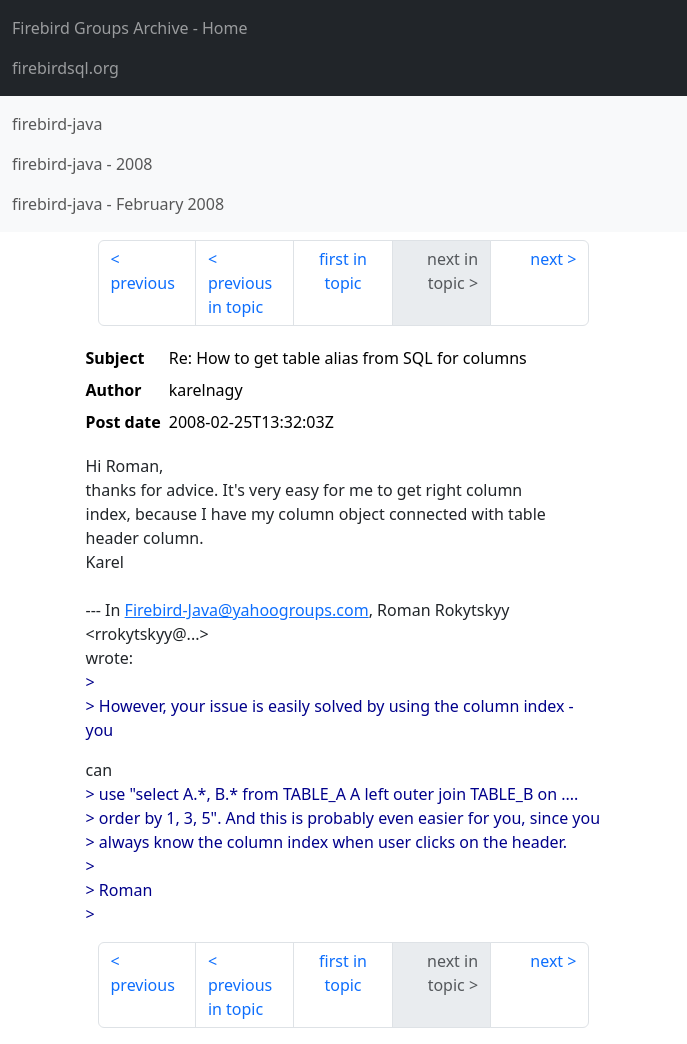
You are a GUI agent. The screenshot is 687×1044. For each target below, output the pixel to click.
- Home (130, 28)
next (546, 259)
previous (143, 283)
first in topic (343, 271)
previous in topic (240, 295)
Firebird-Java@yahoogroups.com (247, 610)
